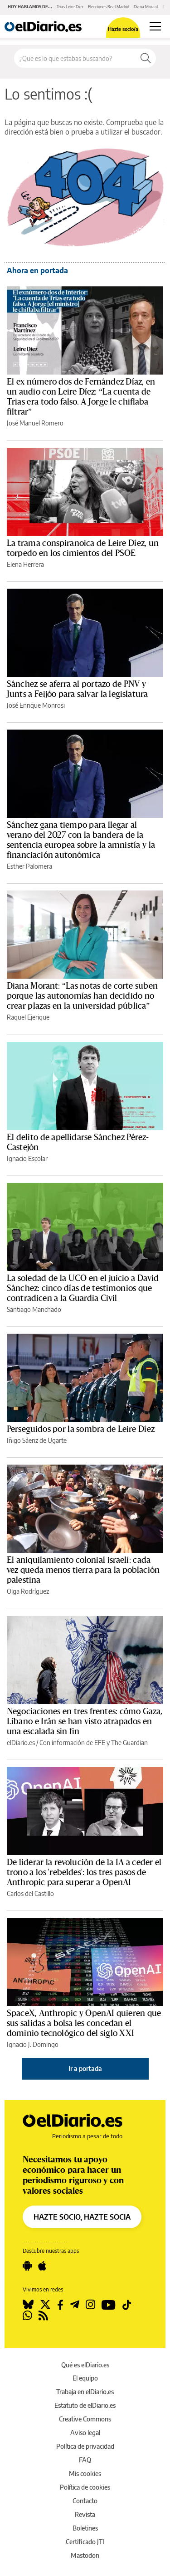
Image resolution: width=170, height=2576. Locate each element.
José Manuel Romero (35, 423)
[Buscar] (145, 58)
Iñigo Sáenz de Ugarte (37, 1440)
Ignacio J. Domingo (32, 2044)
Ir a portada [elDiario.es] (85, 2068)
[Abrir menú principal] (155, 26)
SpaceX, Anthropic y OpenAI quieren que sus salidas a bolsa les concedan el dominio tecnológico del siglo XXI (84, 2023)
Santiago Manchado (34, 1309)
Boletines (85, 2528)
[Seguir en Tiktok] (127, 2305)
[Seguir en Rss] (43, 2315)
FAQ (85, 2460)
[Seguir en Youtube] (109, 2305)
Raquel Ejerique (28, 1017)
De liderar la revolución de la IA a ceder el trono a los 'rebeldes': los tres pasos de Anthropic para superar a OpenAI (84, 1872)
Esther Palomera (29, 866)
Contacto (85, 2501)
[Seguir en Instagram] (90, 2304)
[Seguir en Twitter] (45, 2304)
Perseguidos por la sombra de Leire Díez (81, 1429)
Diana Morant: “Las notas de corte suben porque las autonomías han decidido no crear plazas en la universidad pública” (82, 995)
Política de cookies (85, 2487)
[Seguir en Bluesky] (28, 2304)
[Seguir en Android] (27, 2266)
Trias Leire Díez (70, 6)
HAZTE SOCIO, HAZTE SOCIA (82, 2216)
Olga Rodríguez (28, 1591)
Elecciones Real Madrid (108, 6)
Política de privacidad (85, 2446)
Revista (85, 2514)
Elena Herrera (25, 564)
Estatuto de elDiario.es (85, 2405)
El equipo (85, 2378)
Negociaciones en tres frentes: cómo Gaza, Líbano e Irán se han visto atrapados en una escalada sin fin (85, 1721)
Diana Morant (146, 6)
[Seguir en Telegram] (74, 2304)
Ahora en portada (37, 270)
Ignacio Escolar (27, 1158)
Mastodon (85, 2555)
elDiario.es (21, 1742)
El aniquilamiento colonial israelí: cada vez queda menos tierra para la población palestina (83, 1570)
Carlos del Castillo (30, 1893)
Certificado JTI (85, 2542)
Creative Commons (85, 2419)
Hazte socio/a (123, 28)
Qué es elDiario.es (85, 2365)
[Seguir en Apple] (42, 2266)
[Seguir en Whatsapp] (27, 2315)
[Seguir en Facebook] (60, 2305)
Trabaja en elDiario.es (85, 2392)
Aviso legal (85, 2432)
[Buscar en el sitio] (75, 58)
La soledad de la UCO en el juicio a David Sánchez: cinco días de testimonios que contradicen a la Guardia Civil (83, 1288)
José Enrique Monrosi (36, 705)
